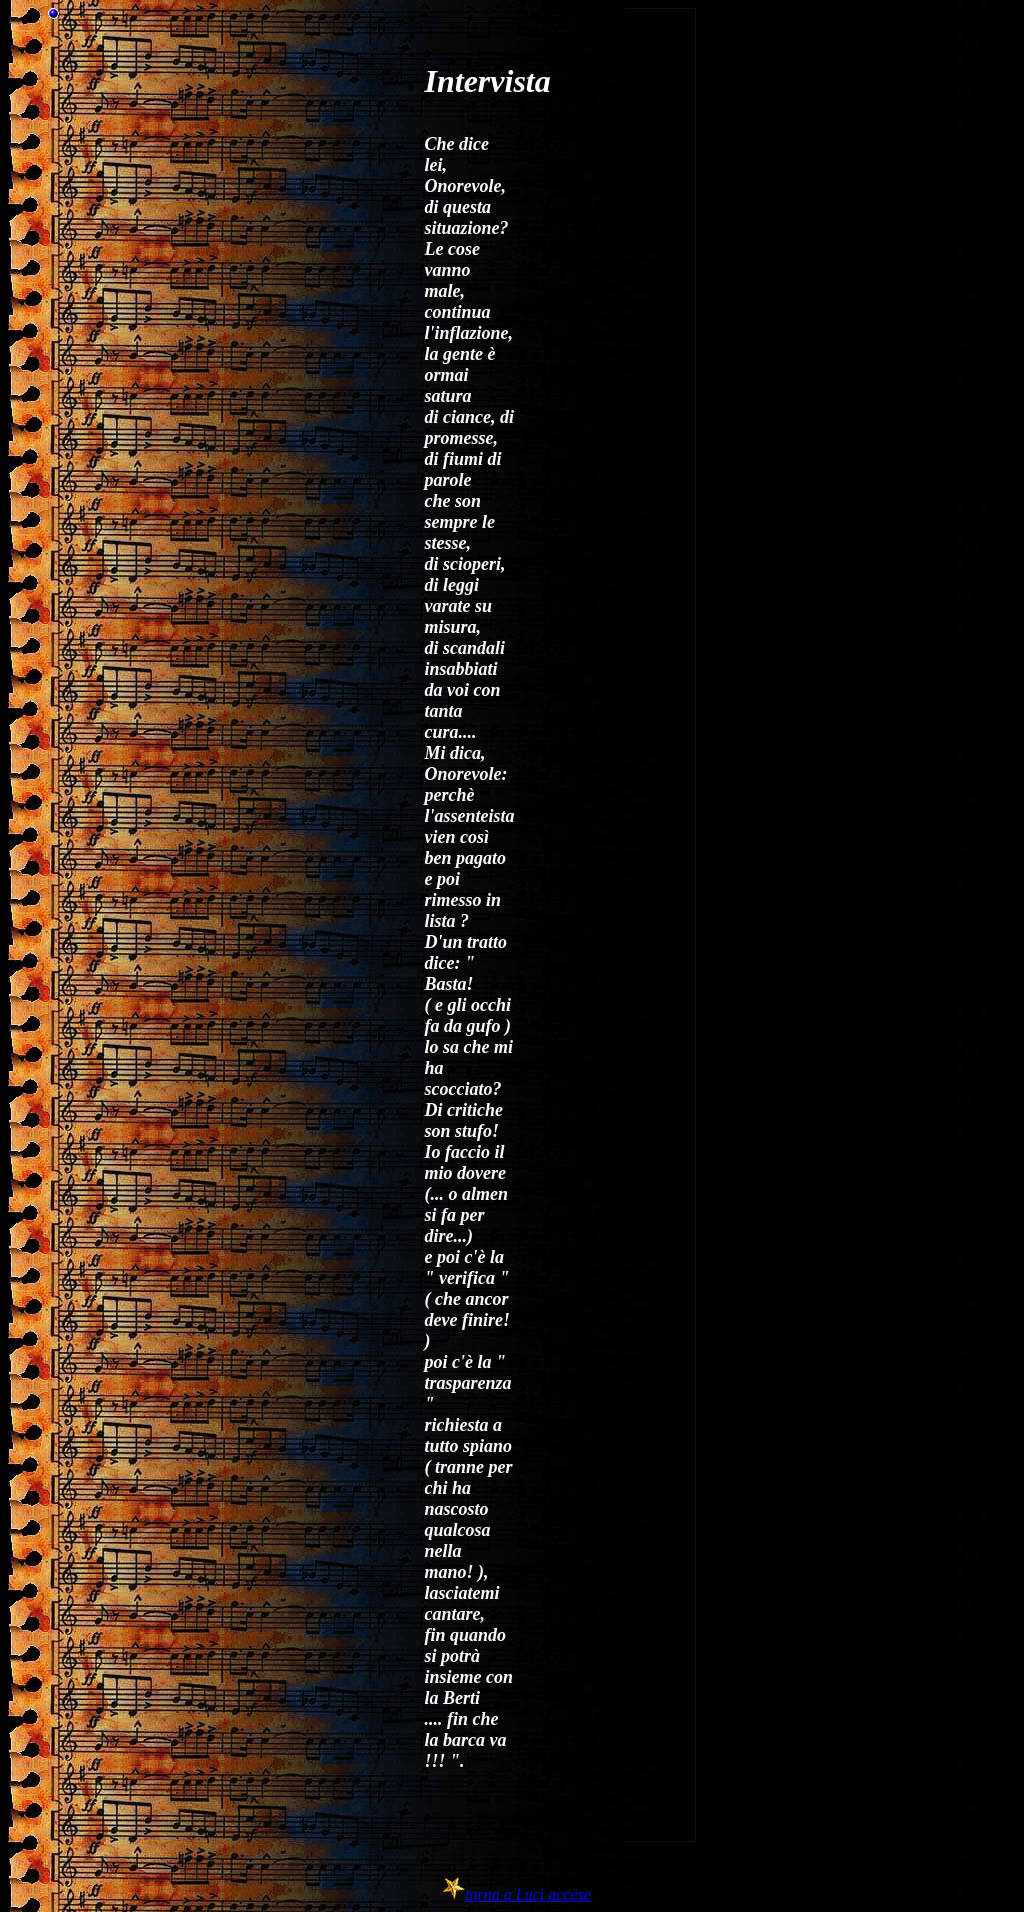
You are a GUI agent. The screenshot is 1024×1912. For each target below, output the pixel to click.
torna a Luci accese (528, 1894)
